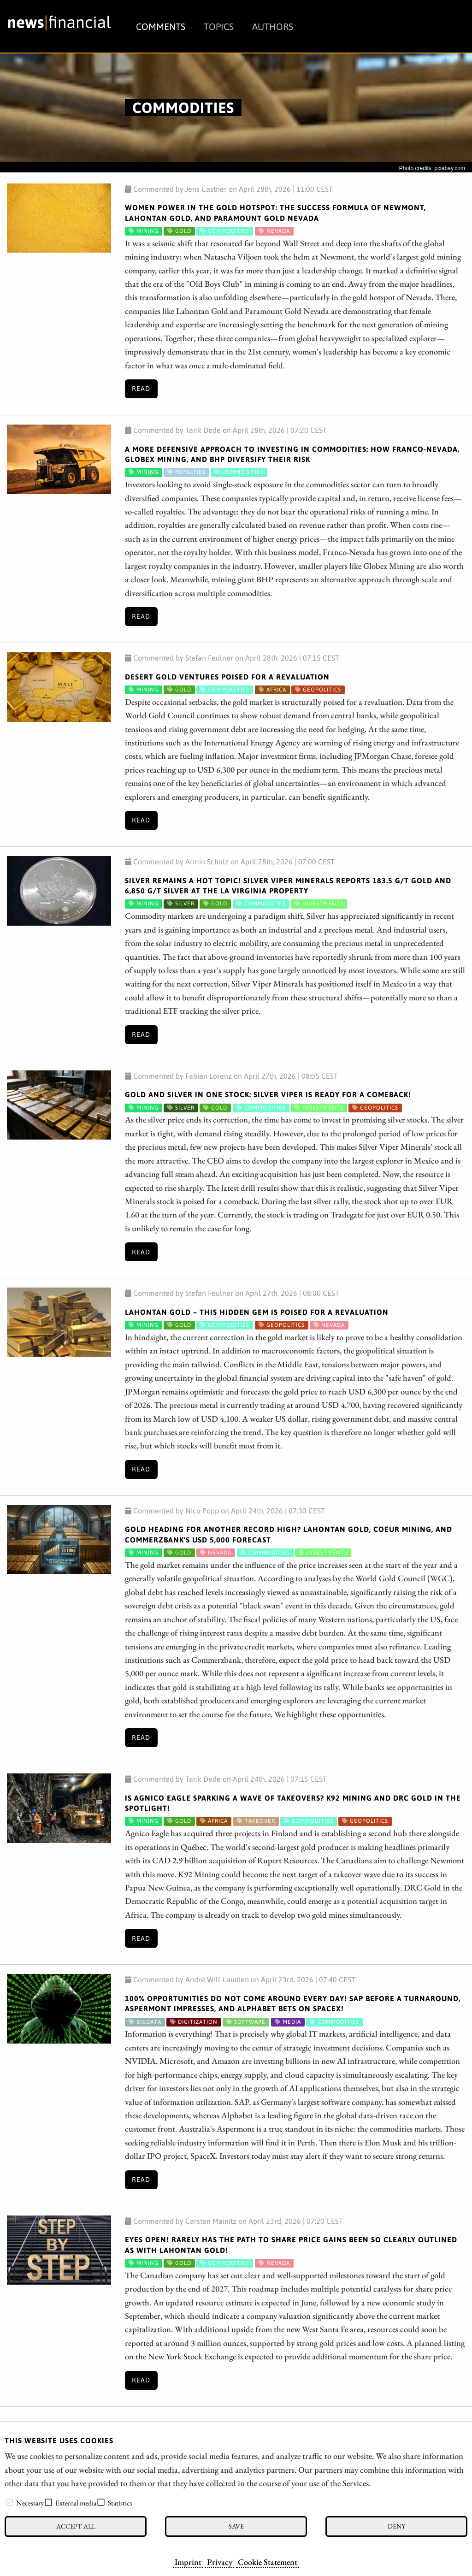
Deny (396, 2526)
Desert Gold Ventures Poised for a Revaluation (227, 677)
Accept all (75, 2526)
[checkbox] (9, 2502)
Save (236, 2526)
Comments (160, 26)
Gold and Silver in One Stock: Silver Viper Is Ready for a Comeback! (268, 1094)
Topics (219, 26)
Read (141, 388)
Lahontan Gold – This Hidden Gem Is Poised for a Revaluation (257, 1312)
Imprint (188, 2561)
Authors (272, 26)
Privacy (219, 2561)
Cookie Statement (267, 2561)
